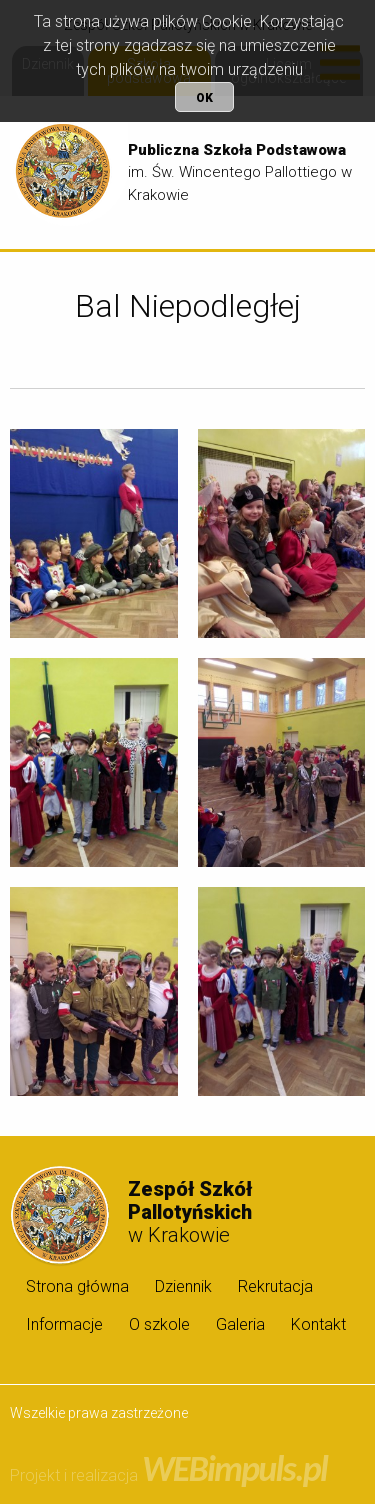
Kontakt (318, 1324)
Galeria (240, 1324)
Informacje (64, 1324)
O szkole (159, 1324)
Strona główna (77, 1286)
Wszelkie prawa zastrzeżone (99, 1413)
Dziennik (183, 1286)
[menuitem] (74, 1286)
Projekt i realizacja (168, 1475)
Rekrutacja (275, 1286)
